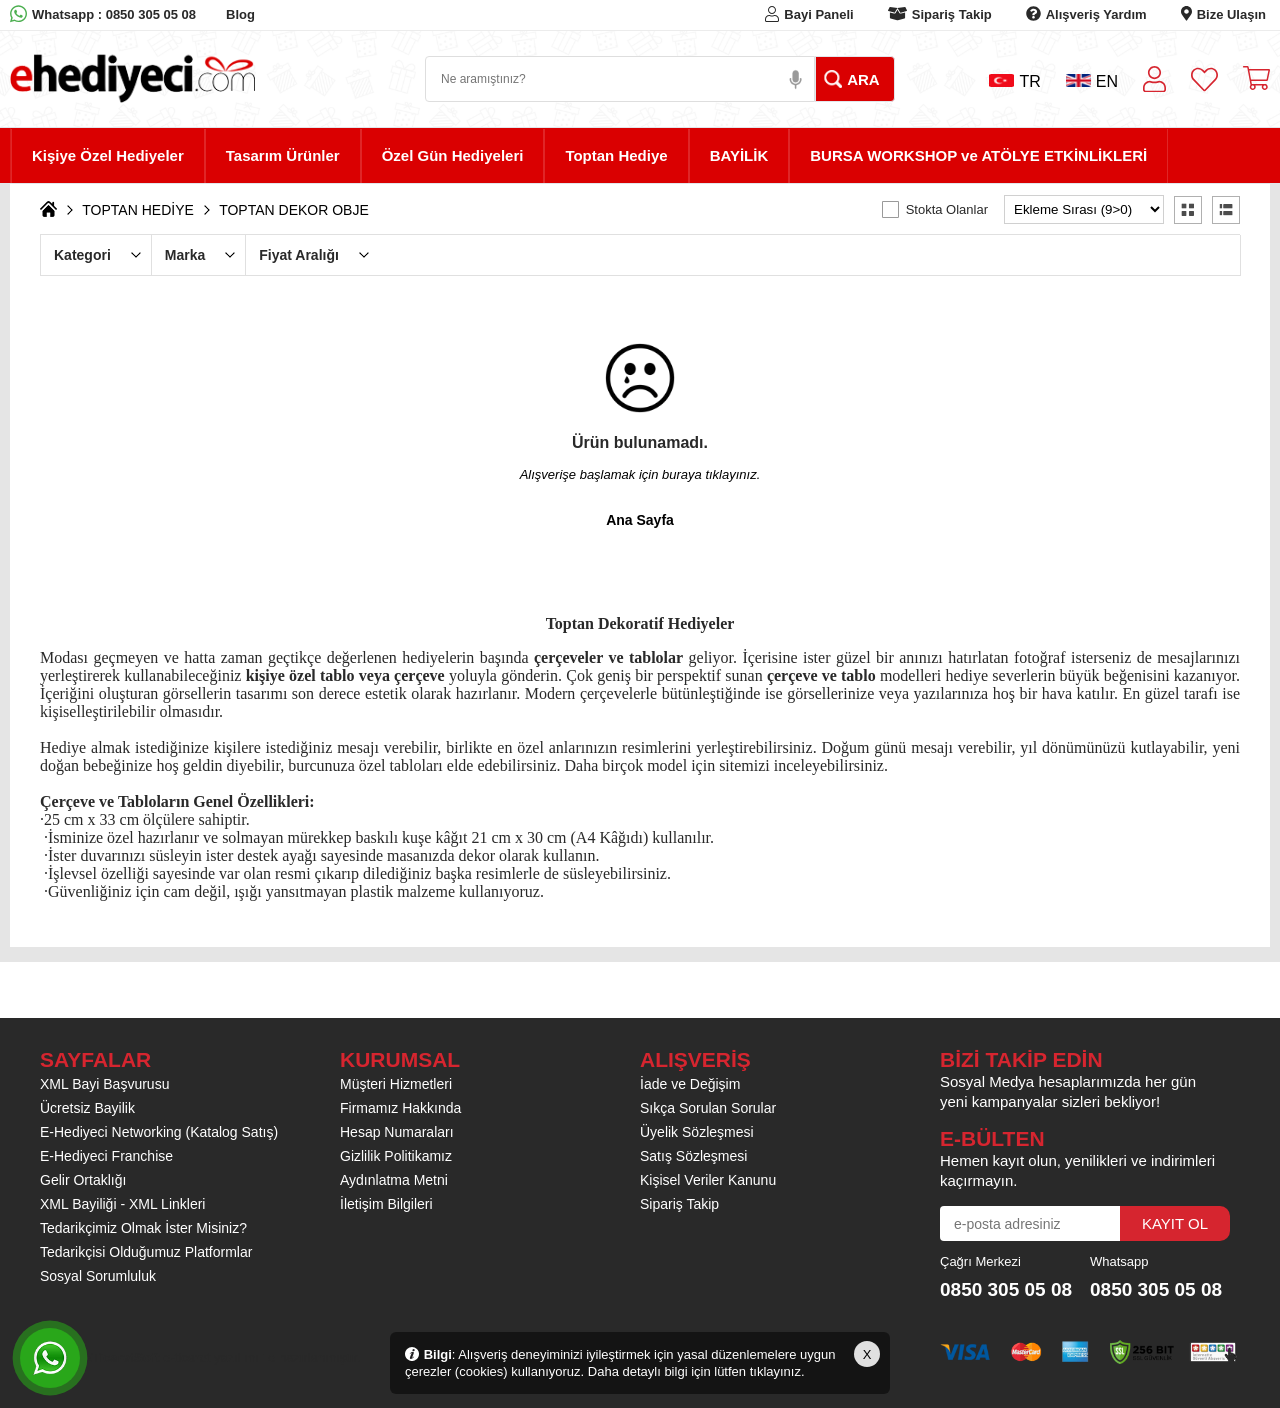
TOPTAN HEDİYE (138, 210)
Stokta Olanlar (947, 209)
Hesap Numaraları (397, 1132)
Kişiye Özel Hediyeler (108, 155)
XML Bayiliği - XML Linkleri (122, 1204)
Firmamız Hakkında (400, 1108)
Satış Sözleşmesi (693, 1156)
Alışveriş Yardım (1096, 14)
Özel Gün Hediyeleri (453, 155)
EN (1092, 81)
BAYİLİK (739, 155)
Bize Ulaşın (1231, 14)
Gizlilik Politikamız (396, 1156)
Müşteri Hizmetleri (396, 1084)
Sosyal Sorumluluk (98, 1276)
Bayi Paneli (818, 14)
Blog (240, 14)
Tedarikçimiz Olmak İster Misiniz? (143, 1228)
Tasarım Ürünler (283, 155)
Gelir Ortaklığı (83, 1180)
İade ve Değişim (690, 1084)
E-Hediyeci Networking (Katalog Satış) (159, 1132)
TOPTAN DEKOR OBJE (294, 210)
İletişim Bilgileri (386, 1204)
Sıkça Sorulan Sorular (708, 1108)
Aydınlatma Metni (394, 1180)
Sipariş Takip (952, 14)
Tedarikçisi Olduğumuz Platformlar (146, 1252)
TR (1014, 81)
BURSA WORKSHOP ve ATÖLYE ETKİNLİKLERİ (978, 155)
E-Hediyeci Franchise (106, 1156)
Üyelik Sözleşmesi (697, 1132)
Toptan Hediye (616, 155)
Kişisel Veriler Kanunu (708, 1180)
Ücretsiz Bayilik (87, 1108)
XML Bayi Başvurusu (104, 1084)
